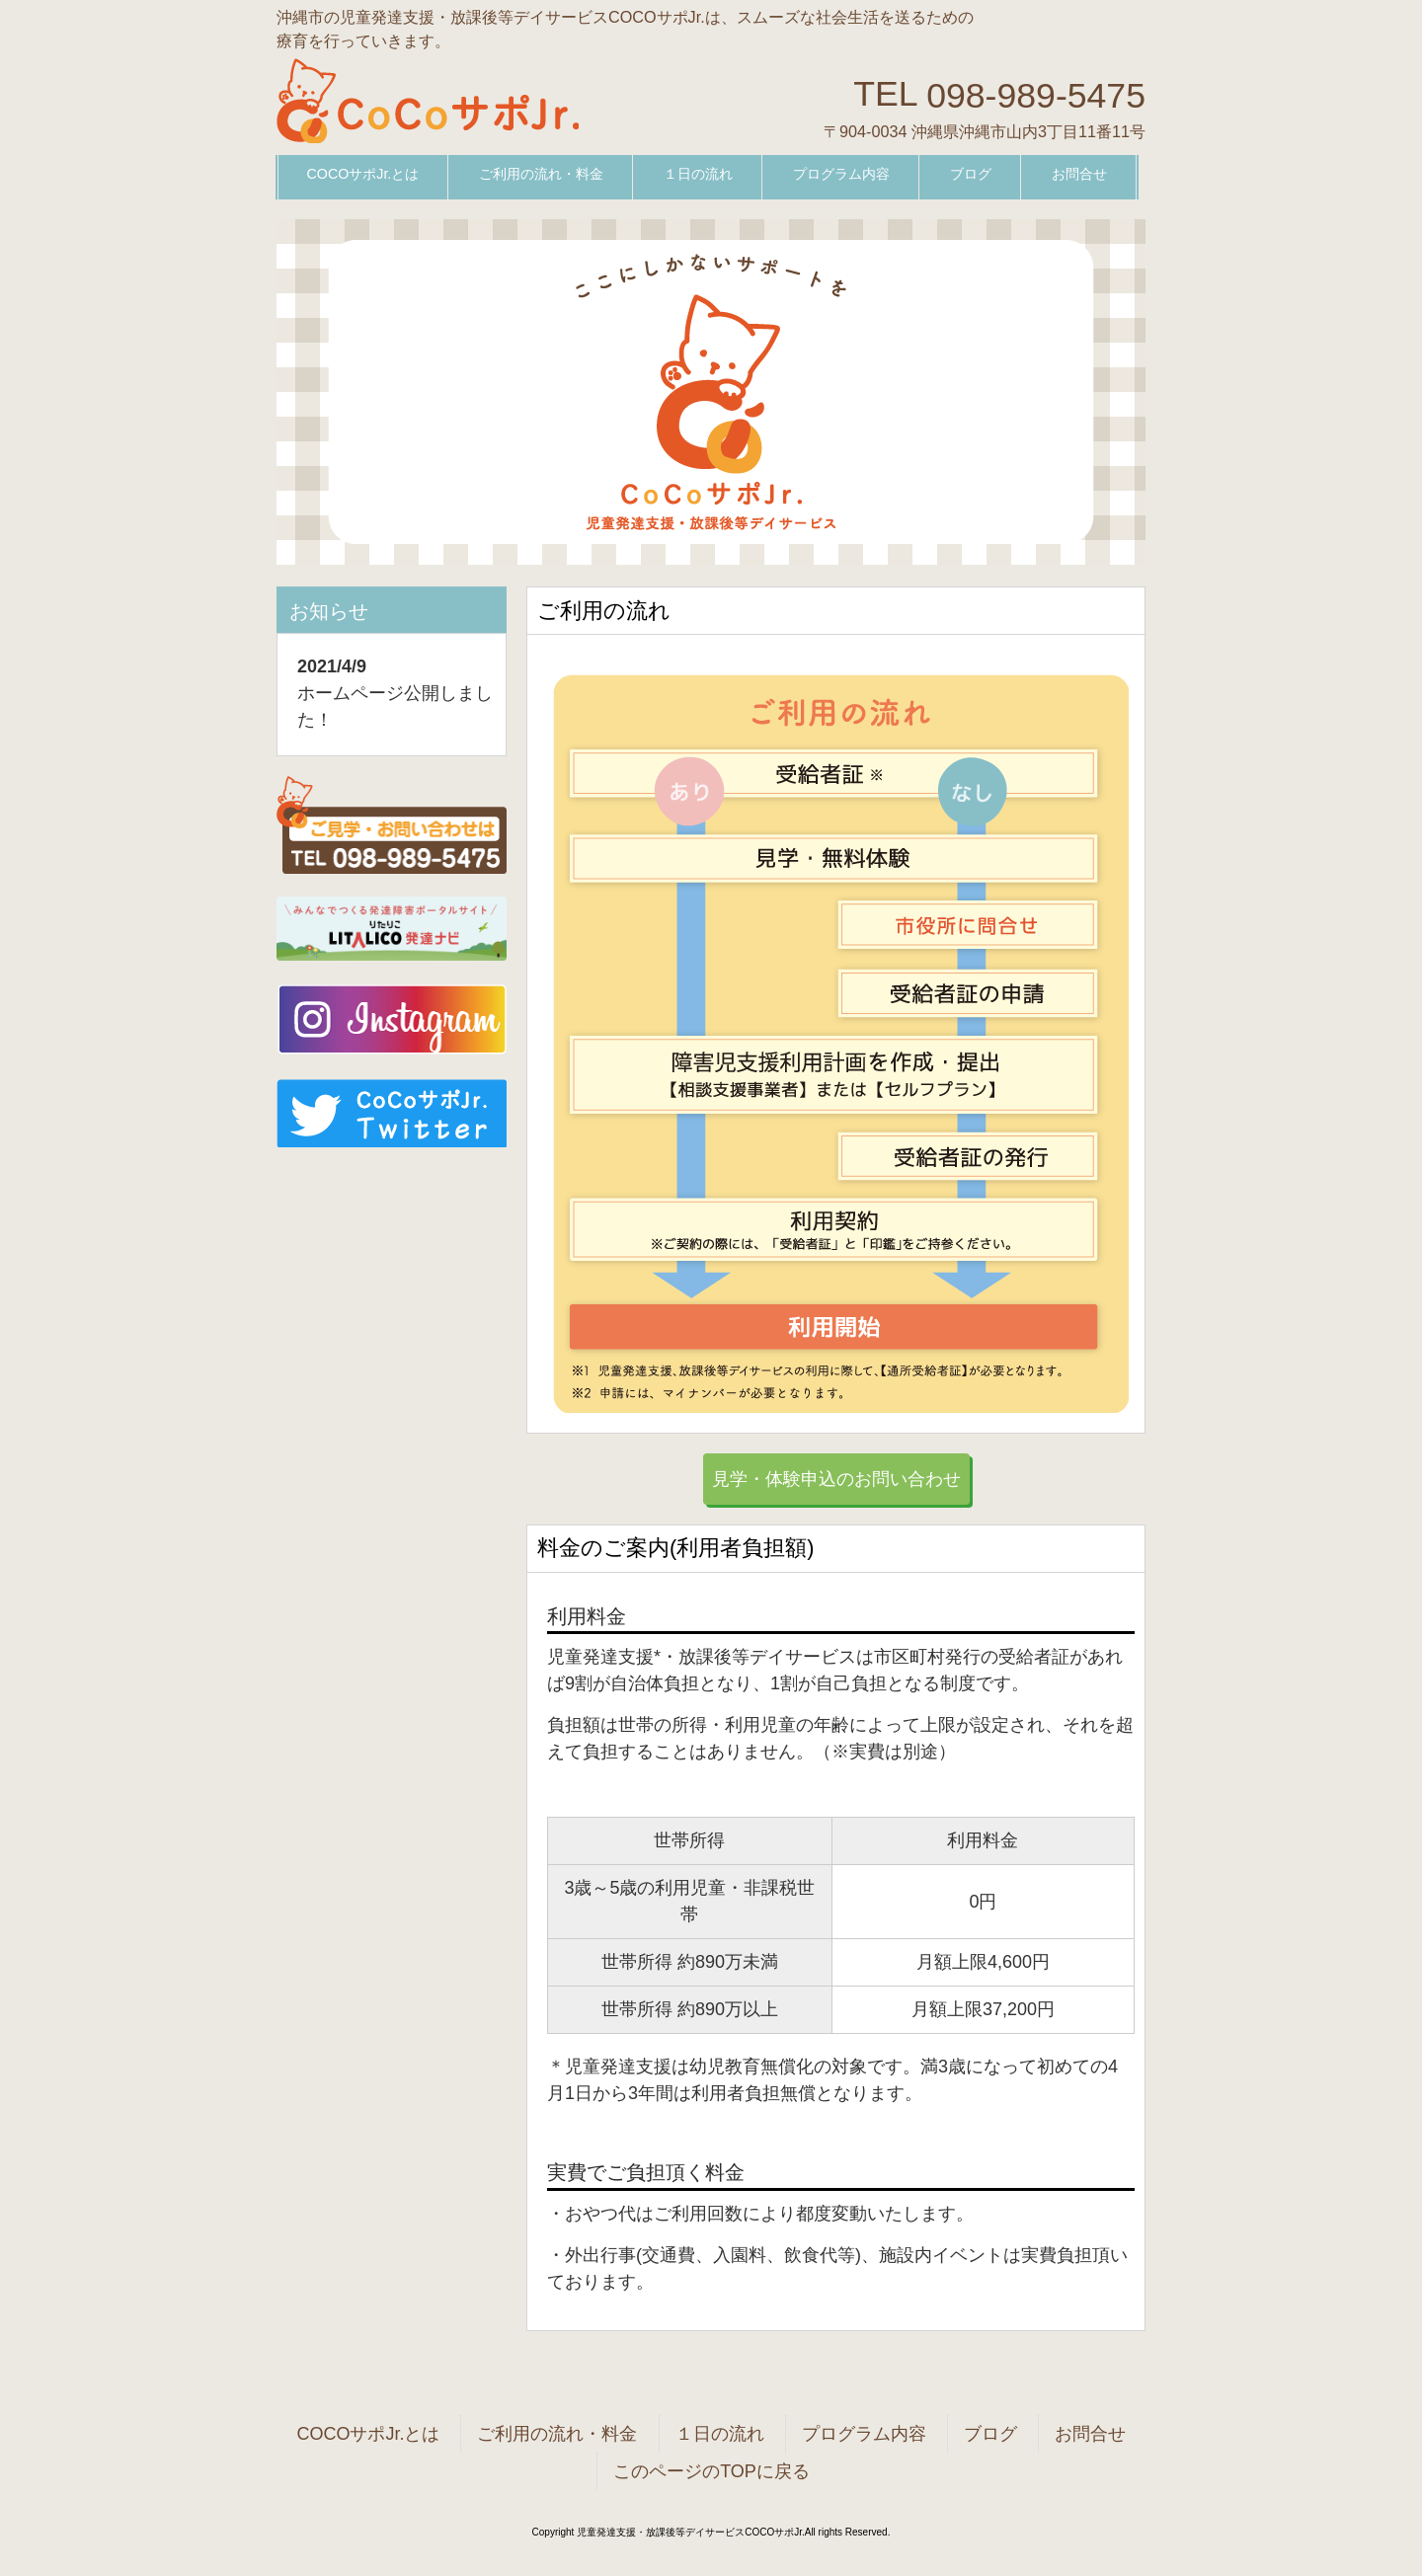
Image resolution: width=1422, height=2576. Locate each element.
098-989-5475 (1036, 95)
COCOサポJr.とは (367, 2434)
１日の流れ (719, 2434)
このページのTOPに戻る (711, 2471)
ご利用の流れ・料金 (557, 2434)
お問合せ (1090, 2434)
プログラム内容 (864, 2434)
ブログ (990, 2434)
